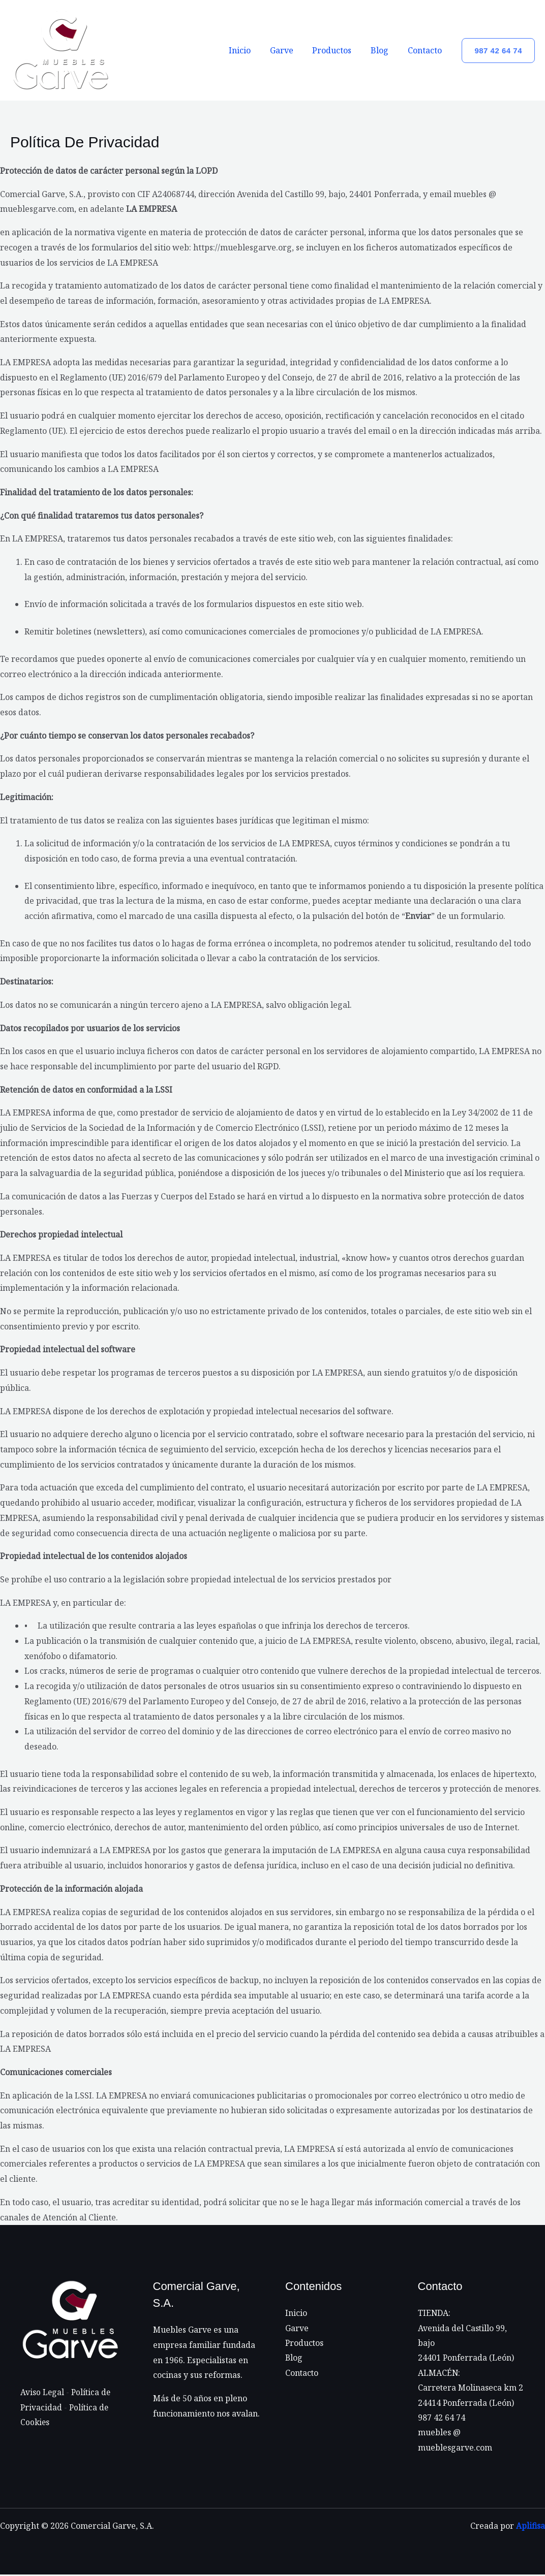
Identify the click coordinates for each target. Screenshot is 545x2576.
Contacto (426, 50)
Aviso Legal (42, 2392)
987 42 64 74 (441, 2418)
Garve (292, 50)
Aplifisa (530, 2527)
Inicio (253, 50)
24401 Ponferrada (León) (466, 2358)
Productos (339, 50)
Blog (384, 50)
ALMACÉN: (439, 2373)
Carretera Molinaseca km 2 (471, 2388)
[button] (498, 50)
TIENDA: (434, 2312)
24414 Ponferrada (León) (466, 2403)
